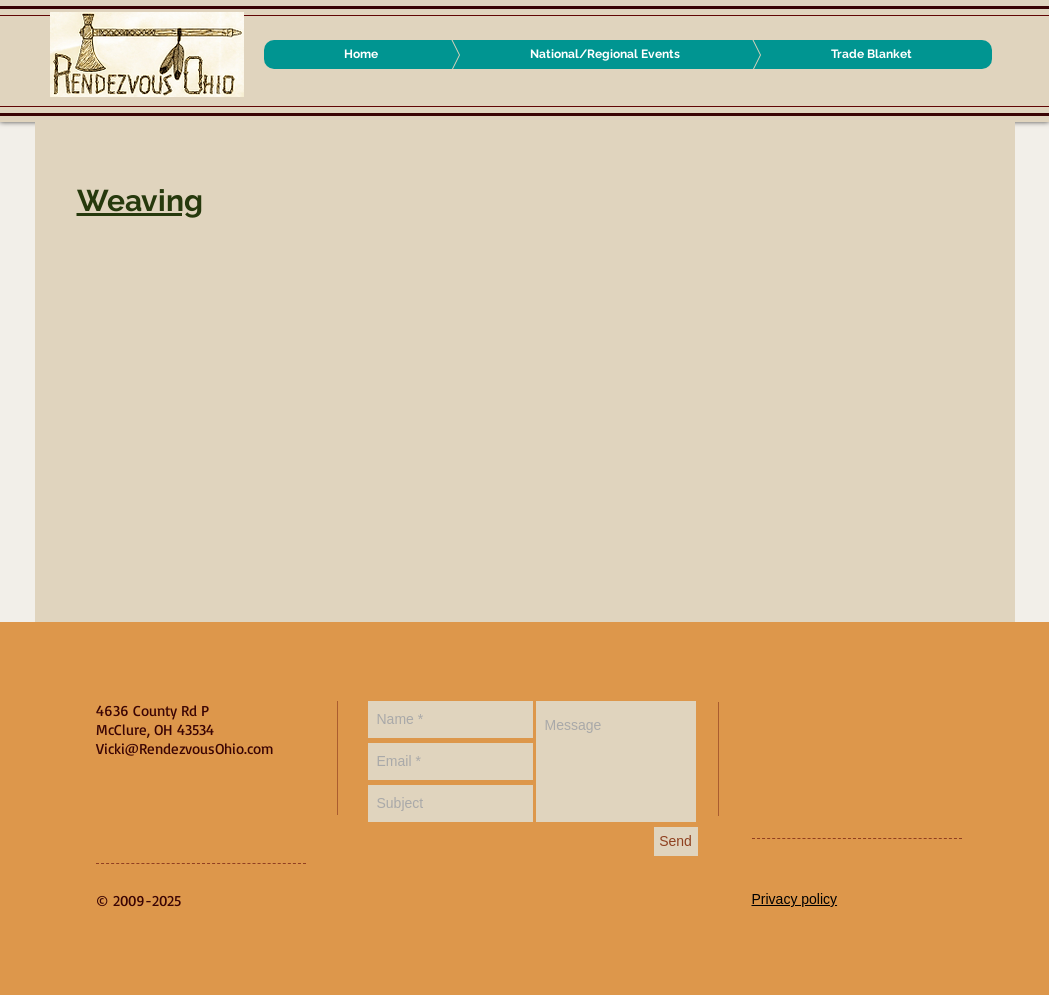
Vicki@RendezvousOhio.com (185, 748)
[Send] (676, 841)
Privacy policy (795, 899)
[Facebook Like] (877, 721)
